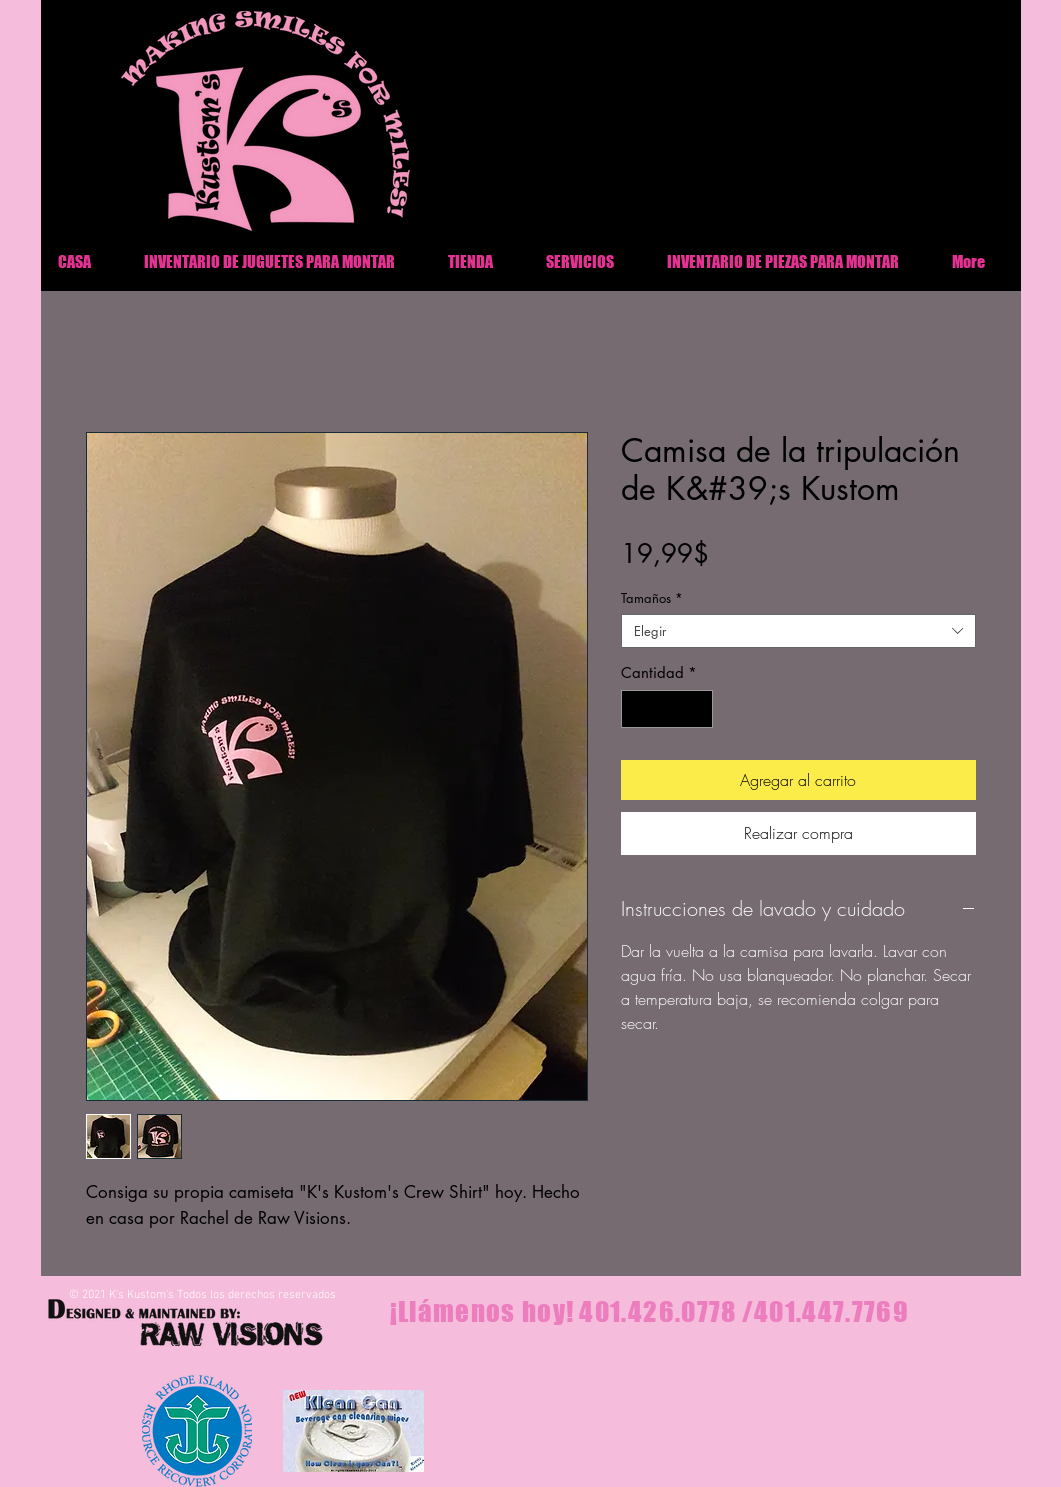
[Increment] (696, 709)
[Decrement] (637, 709)
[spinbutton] (666, 709)
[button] (783, 261)
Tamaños (652, 598)
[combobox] (798, 631)
